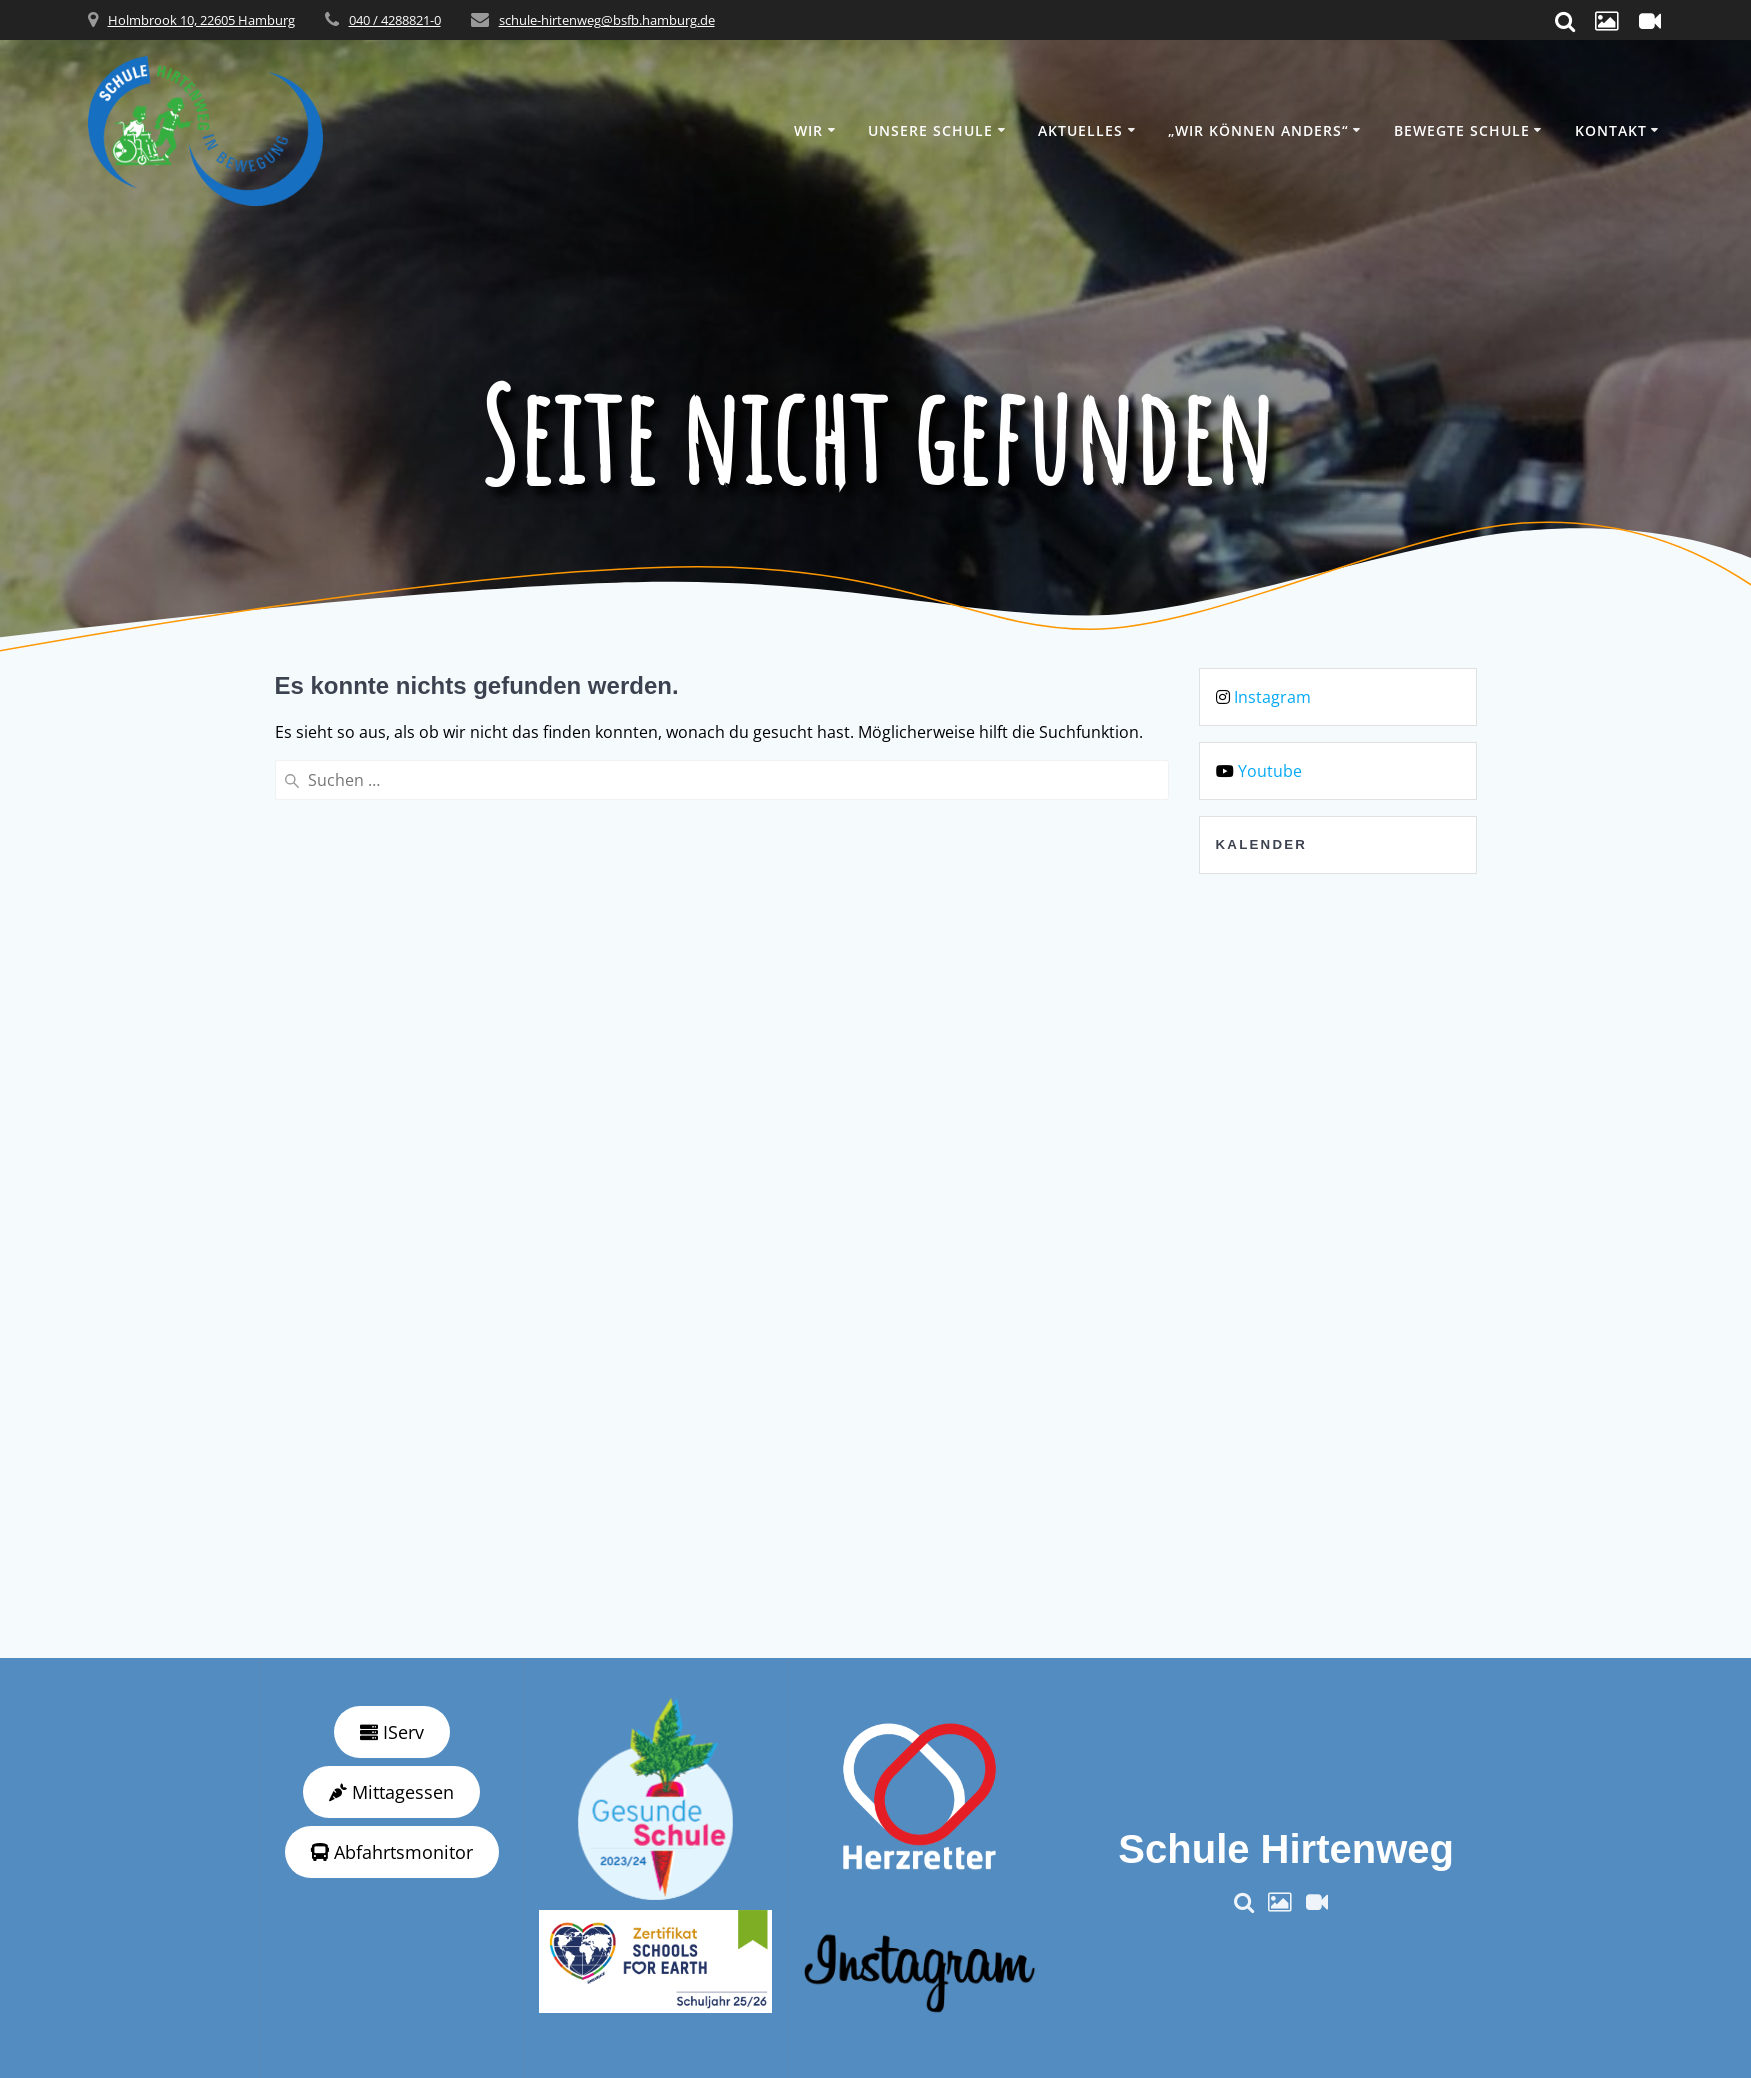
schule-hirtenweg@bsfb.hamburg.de (607, 20)
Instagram (1272, 697)
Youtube (1270, 771)
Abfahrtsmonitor (392, 1852)
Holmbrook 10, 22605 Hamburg (201, 20)
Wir (808, 130)
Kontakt (1611, 130)
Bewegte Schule (1462, 130)
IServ (392, 1732)
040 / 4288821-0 (395, 20)
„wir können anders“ (1258, 130)
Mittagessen (391, 1792)
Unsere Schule (930, 130)
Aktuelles (1080, 130)
